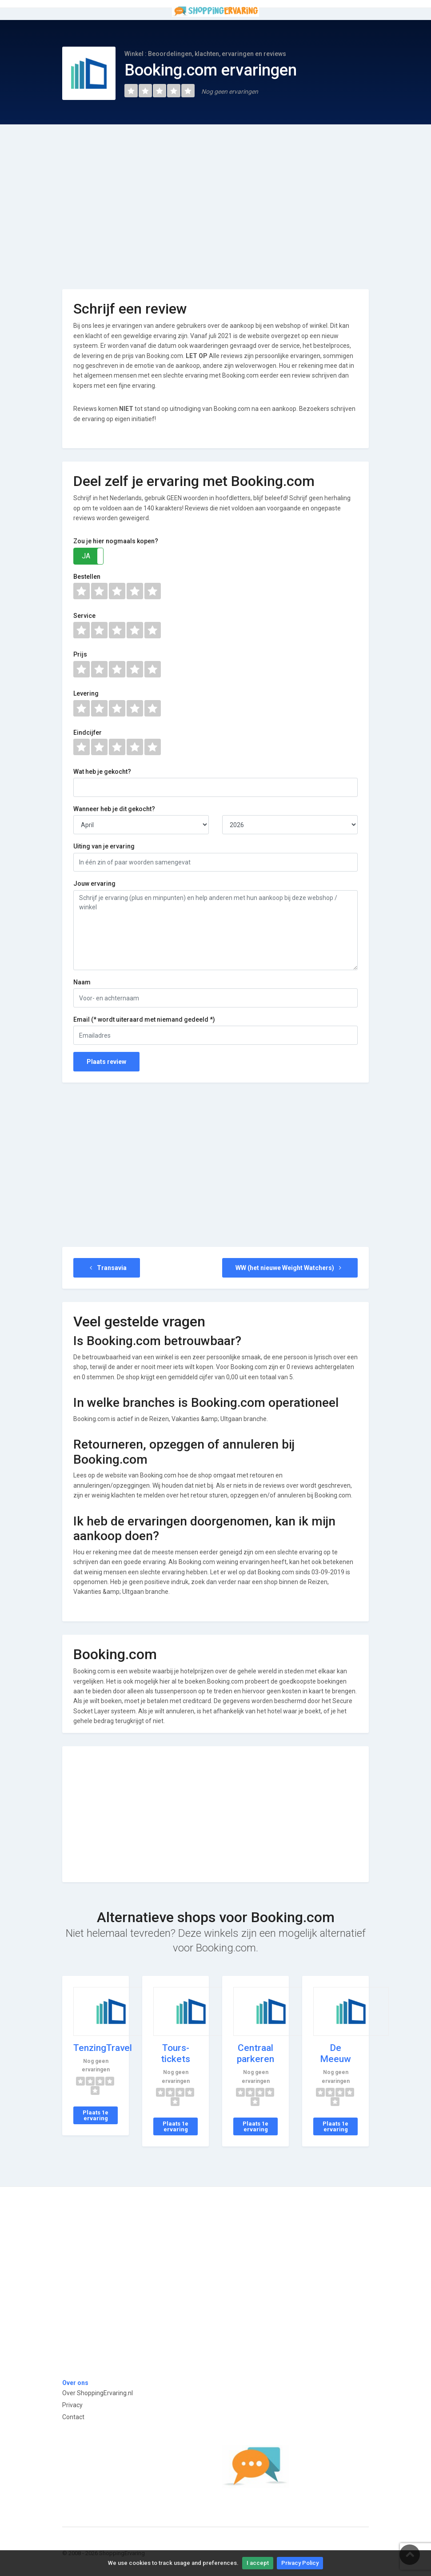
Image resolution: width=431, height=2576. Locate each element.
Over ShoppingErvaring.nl (97, 2393)
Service (84, 615)
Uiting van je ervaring (104, 846)
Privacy (72, 2405)
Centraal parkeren (255, 2053)
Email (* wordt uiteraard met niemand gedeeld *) (144, 1019)
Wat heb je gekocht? (102, 771)
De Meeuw (335, 2053)
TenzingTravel (102, 2047)
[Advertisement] (215, 200)
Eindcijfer (87, 732)
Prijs (80, 654)
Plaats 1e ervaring (95, 2115)
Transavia (107, 1267)
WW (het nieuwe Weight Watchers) (289, 1267)
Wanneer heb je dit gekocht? (114, 808)
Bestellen (86, 576)
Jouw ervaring (94, 883)
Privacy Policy (300, 2563)
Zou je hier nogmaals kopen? (115, 541)
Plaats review (106, 1061)
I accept (258, 2563)
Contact (73, 2417)
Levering (86, 693)
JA (86, 556)
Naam (82, 982)
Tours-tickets (175, 2053)
